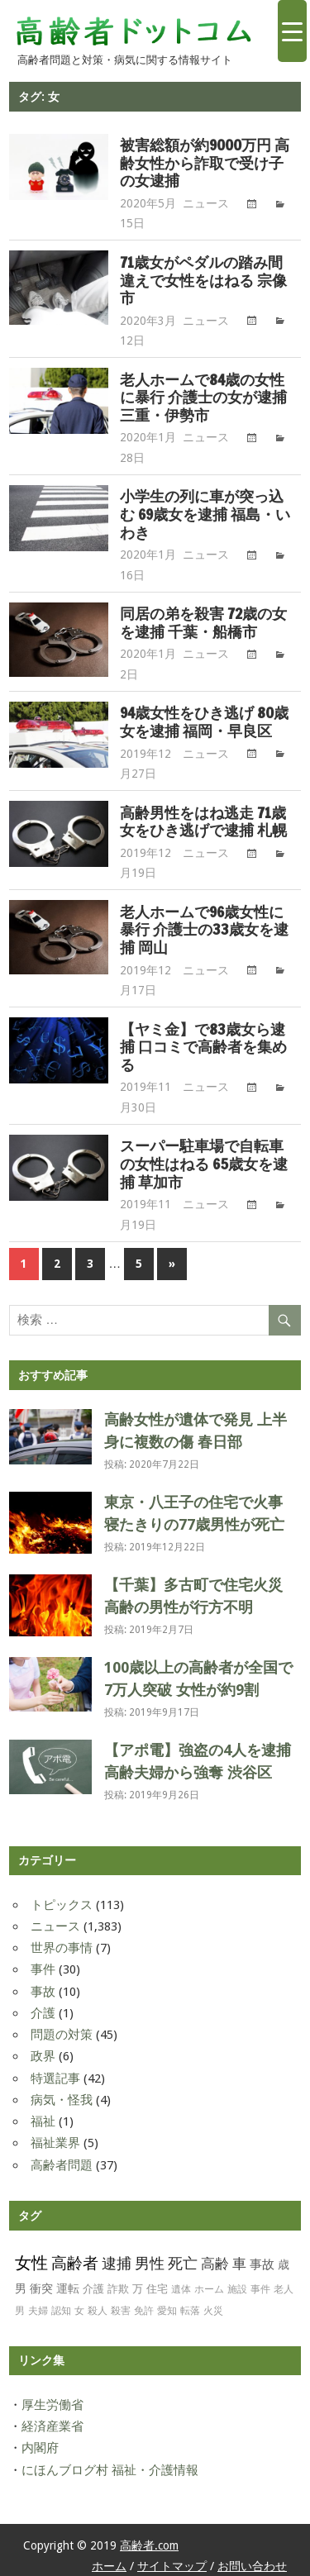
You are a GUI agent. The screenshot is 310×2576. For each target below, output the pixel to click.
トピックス (62, 1904)
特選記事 (55, 2078)
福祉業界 (55, 2143)
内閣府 (40, 2447)
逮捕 (116, 2263)
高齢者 (74, 2263)
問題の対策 (62, 2034)
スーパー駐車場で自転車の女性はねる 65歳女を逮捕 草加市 (204, 1164)
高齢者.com (149, 2545)
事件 (43, 1969)
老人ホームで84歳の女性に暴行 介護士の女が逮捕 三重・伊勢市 (203, 398)
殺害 (121, 2310)
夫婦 (38, 2310)
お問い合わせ (252, 2566)
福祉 (43, 2121)
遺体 (181, 2289)
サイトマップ (172, 2566)
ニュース (206, 203)
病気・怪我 (62, 2100)
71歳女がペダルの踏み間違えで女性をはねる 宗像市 (203, 280)
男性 (150, 2263)
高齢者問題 (62, 2165)
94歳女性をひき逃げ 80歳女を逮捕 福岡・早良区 (204, 722)
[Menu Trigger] (292, 31)
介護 (43, 2013)
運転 (67, 2288)
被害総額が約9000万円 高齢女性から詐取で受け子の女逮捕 (204, 163)
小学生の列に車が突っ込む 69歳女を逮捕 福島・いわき (205, 514)
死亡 (183, 2263)
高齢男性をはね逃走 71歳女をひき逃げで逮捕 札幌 (203, 822)
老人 (283, 2289)
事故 (43, 1991)
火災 (213, 2310)
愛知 (167, 2310)
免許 (144, 2310)
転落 (190, 2310)
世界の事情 (62, 1947)
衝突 (41, 2288)
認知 (61, 2310)
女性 (31, 2263)
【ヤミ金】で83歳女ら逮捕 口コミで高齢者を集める (203, 1047)
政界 (43, 2056)
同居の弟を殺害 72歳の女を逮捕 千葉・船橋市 (203, 622)
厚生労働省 (52, 2404)
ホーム (209, 2289)
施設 (237, 2289)
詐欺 (118, 2289)
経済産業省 (52, 2426)
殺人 (97, 2310)
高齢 (215, 2263)
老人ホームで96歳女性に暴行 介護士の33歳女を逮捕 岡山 (204, 930)
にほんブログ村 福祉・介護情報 (109, 2470)
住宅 (157, 2289)
